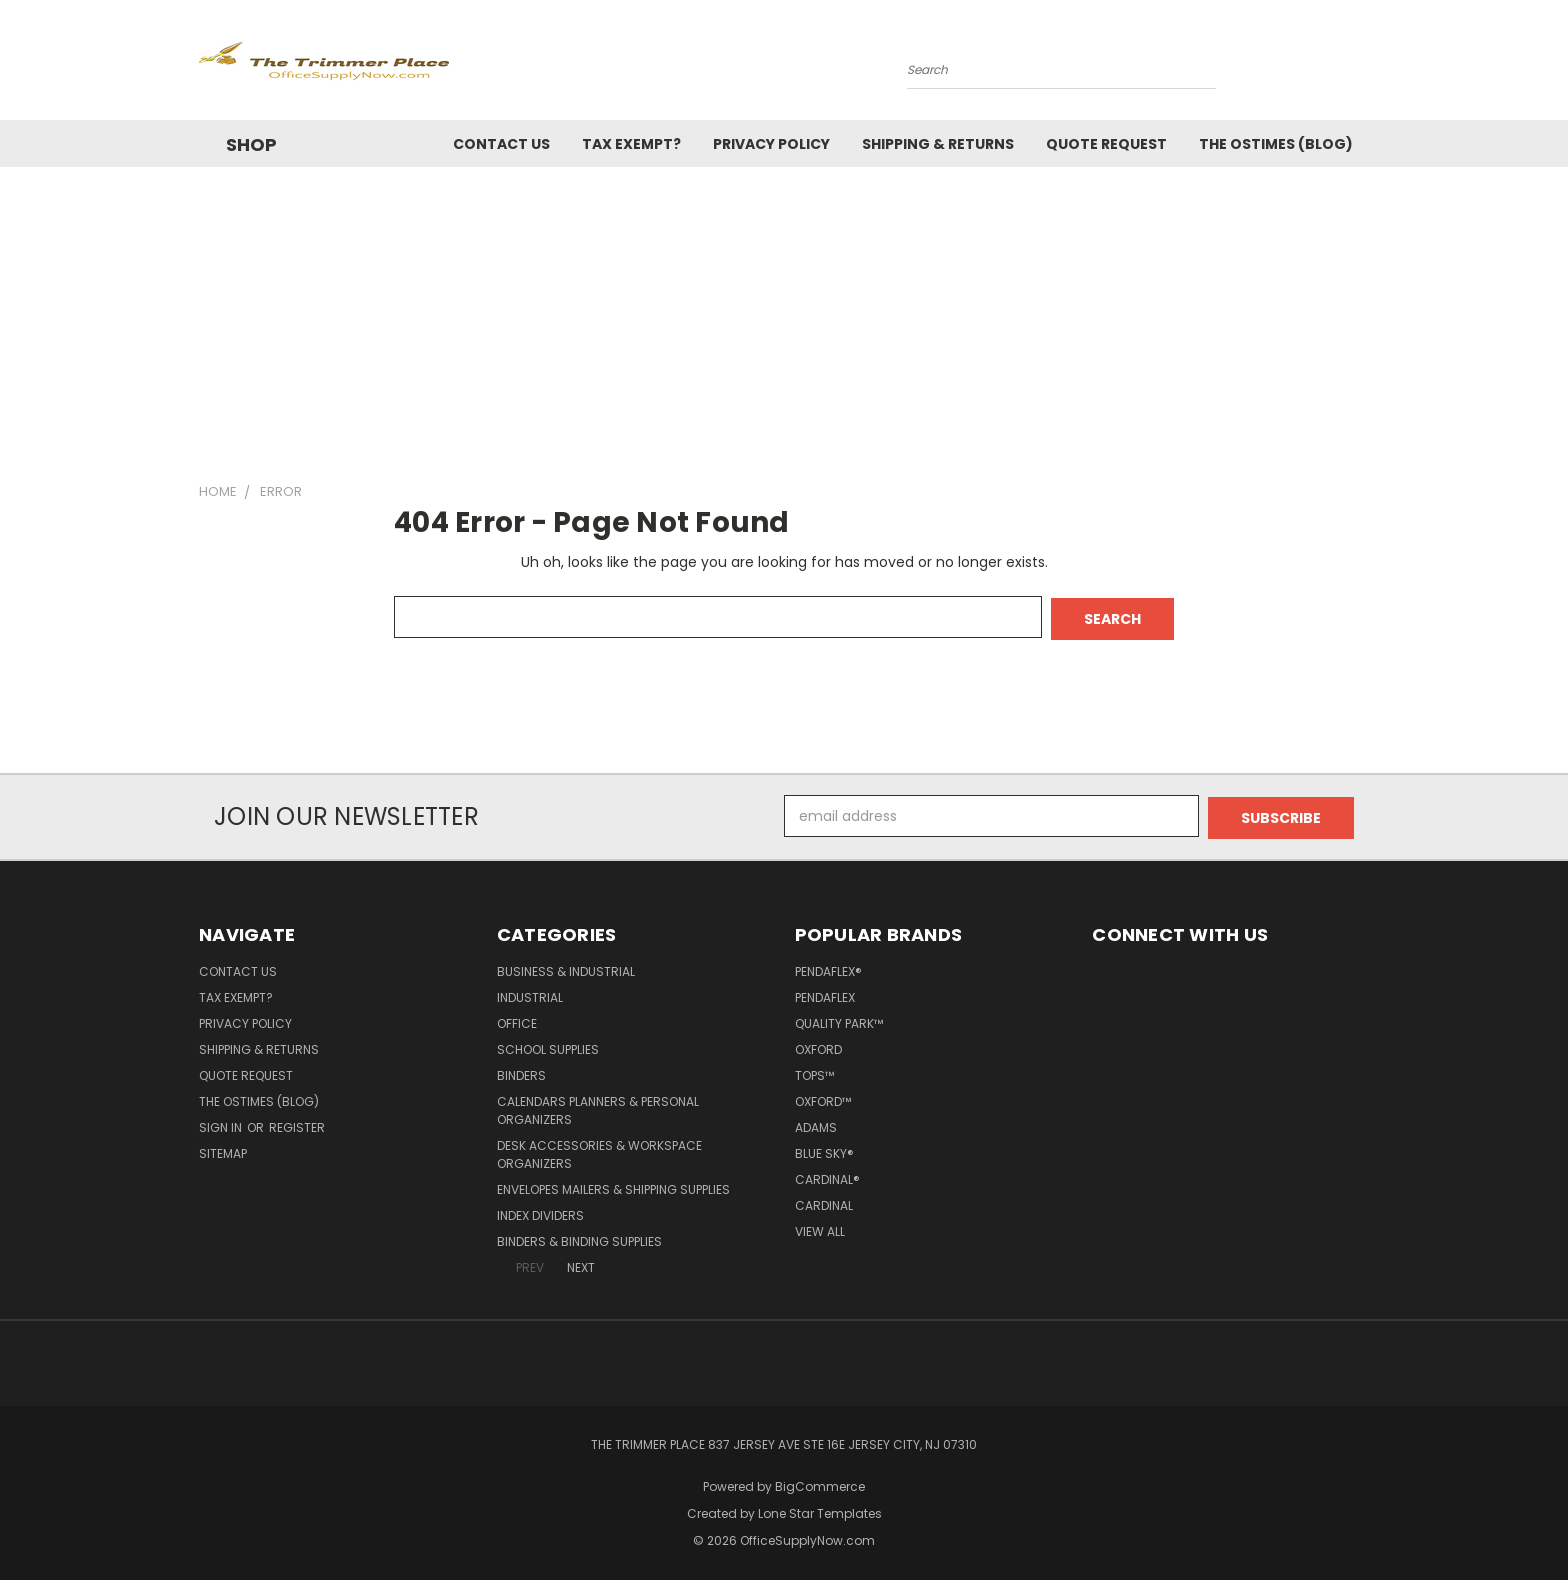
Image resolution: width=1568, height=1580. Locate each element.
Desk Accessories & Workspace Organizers (599, 1150)
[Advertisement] (784, 317)
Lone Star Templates (820, 1509)
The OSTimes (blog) (1276, 144)
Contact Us (501, 144)
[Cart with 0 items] (1364, 65)
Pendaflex (825, 993)
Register (297, 1123)
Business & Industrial (566, 967)
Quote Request (1106, 144)
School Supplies (548, 1045)
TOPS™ (814, 1071)
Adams (816, 1123)
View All (820, 1227)
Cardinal (824, 1201)
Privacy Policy (771, 144)
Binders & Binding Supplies (579, 1237)
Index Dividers (540, 1211)
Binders (521, 1071)
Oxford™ (823, 1097)
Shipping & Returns (938, 144)
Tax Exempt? (631, 144)
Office (517, 1019)
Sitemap (223, 1149)
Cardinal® (827, 1175)
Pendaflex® (828, 967)
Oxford (818, 1045)
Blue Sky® (824, 1149)
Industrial (530, 993)
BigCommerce (820, 1482)
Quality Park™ (839, 1019)
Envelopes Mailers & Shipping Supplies (613, 1185)
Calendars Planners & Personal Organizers (598, 1106)
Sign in (222, 1123)
